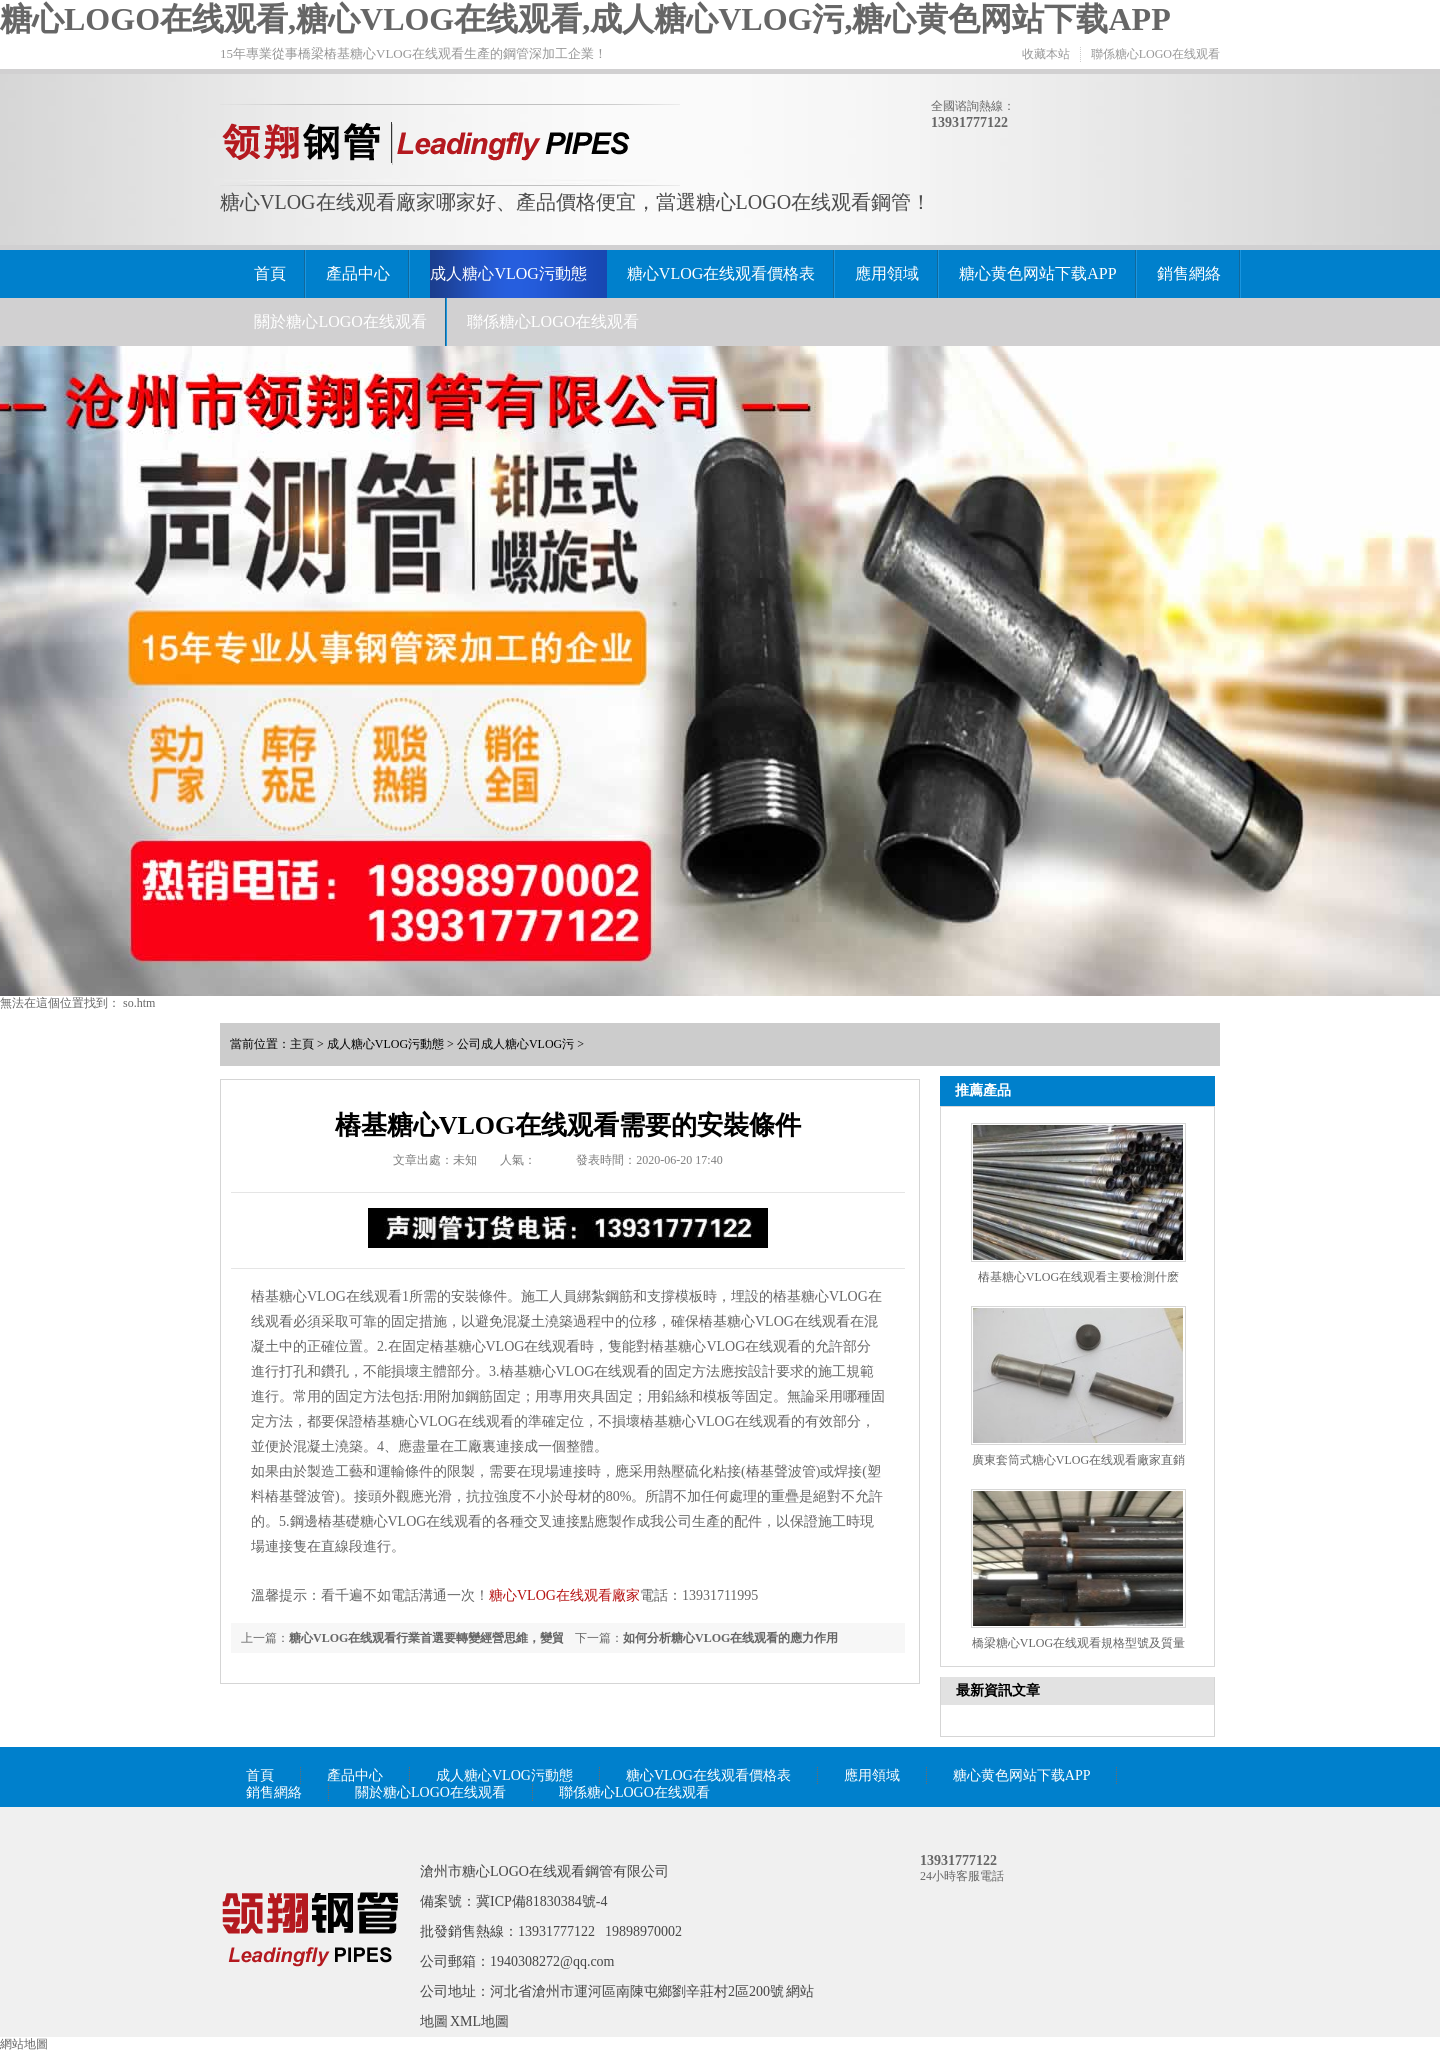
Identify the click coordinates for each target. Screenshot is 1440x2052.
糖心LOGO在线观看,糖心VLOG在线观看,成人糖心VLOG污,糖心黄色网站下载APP (585, 19)
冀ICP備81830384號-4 (541, 1901)
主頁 (302, 1044)
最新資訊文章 (998, 1690)
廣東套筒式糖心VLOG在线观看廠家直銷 (1078, 1460)
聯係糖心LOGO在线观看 (1155, 54)
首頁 (270, 273)
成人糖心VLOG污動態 (508, 273)
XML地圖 (479, 2021)
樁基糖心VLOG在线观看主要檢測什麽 (1078, 1277)
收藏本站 (1046, 54)
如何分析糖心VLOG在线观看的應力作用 (730, 1638)
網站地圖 (24, 2044)
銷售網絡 (1189, 273)
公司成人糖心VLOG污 (515, 1044)
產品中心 (358, 273)
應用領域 (887, 273)
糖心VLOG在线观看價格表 (721, 273)
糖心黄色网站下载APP (1037, 273)
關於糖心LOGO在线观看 (340, 321)
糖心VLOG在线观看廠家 (564, 1595)
